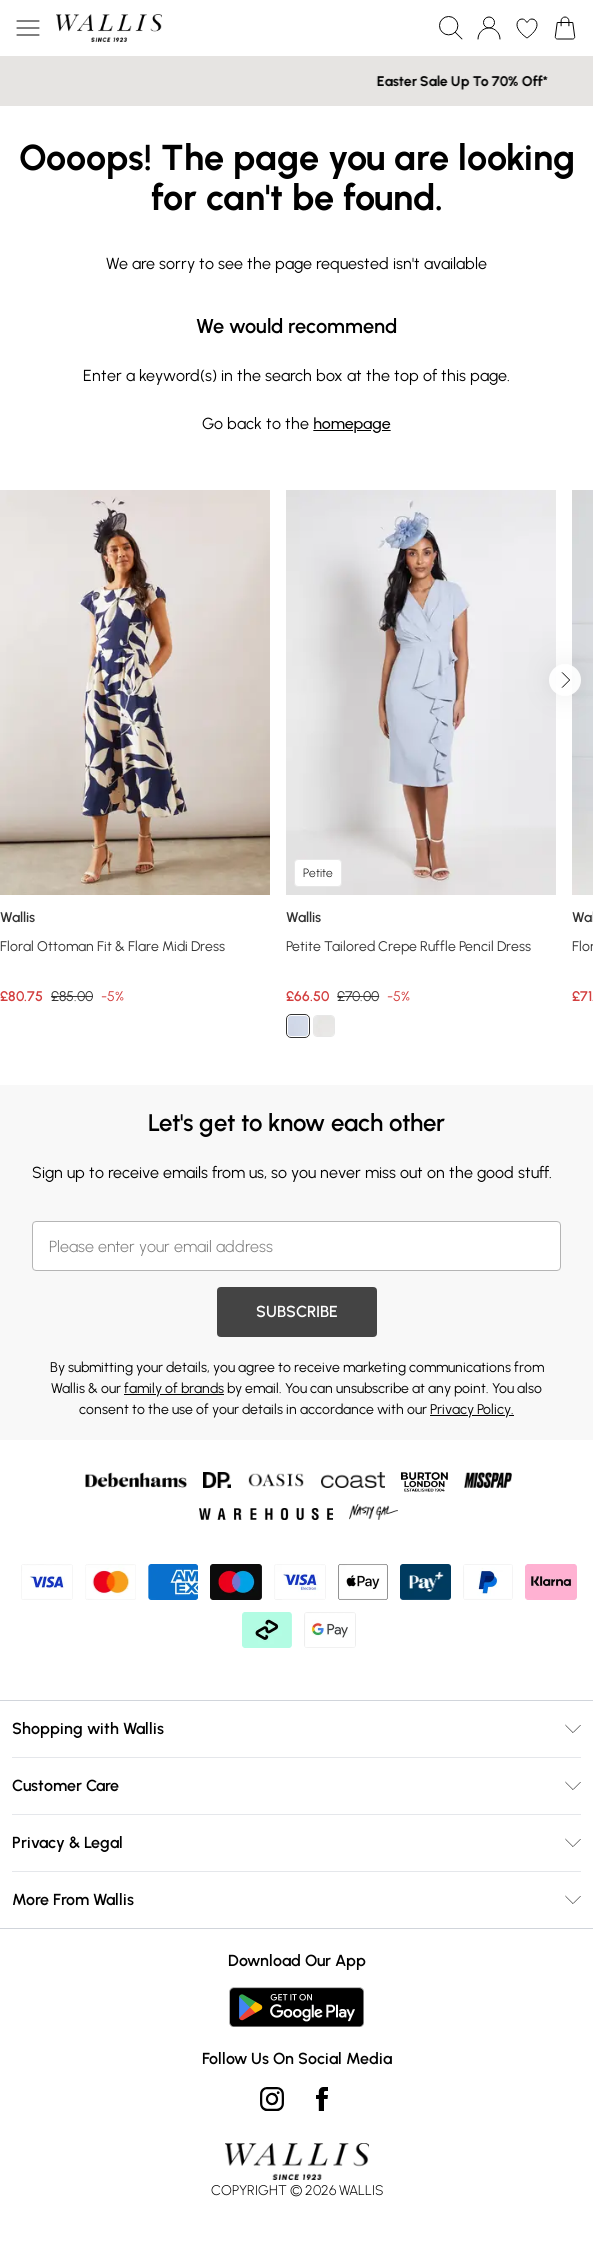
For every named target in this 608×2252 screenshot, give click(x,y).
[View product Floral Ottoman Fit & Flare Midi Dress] (135, 748)
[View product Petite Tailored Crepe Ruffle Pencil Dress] (421, 771)
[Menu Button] (28, 28)
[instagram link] (272, 2099)
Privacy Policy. (472, 1409)
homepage (351, 423)
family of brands (174, 1388)
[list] (296, 775)
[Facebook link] (322, 2099)
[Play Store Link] (296, 2007)
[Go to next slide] (565, 680)
